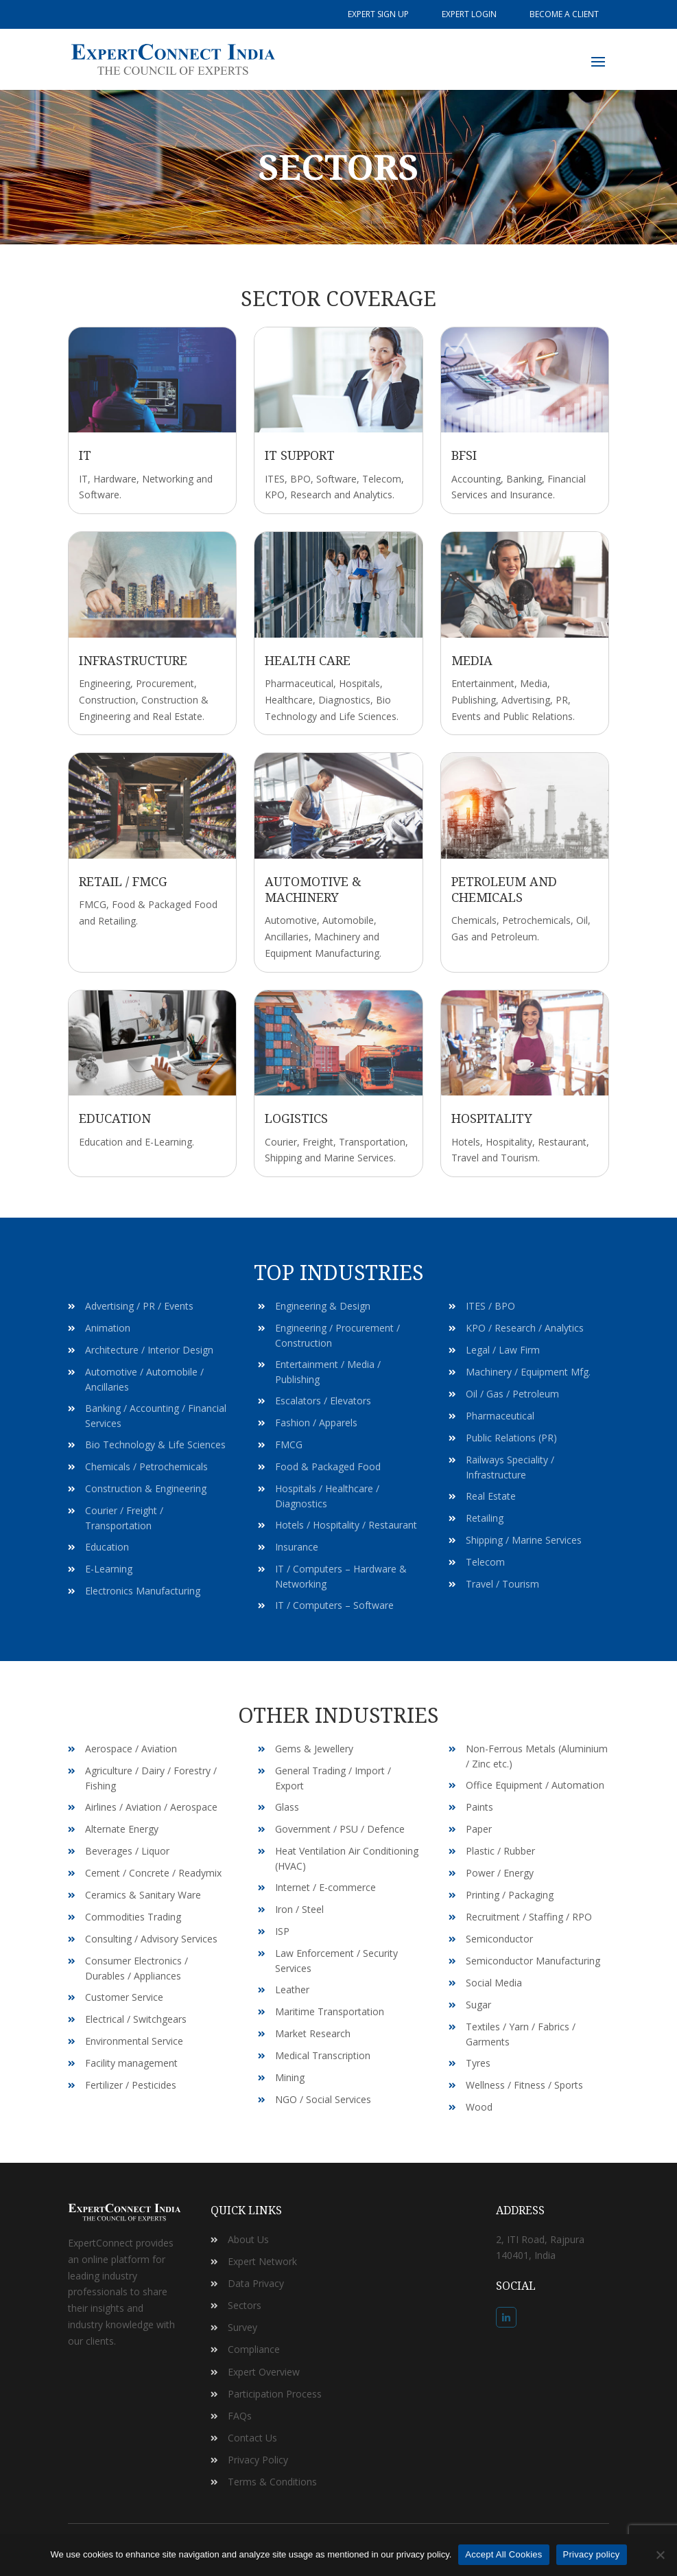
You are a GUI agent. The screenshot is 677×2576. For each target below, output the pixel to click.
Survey (242, 2327)
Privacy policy (591, 2554)
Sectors (244, 2305)
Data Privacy (256, 2283)
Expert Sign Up (378, 14)
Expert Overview (264, 2371)
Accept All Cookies (503, 2554)
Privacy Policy (258, 2459)
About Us (248, 2239)
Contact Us (252, 2437)
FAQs (240, 2415)
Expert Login (469, 14)
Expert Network (262, 2261)
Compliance (254, 2349)
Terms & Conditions (272, 2481)
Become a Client (564, 14)
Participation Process (275, 2393)
